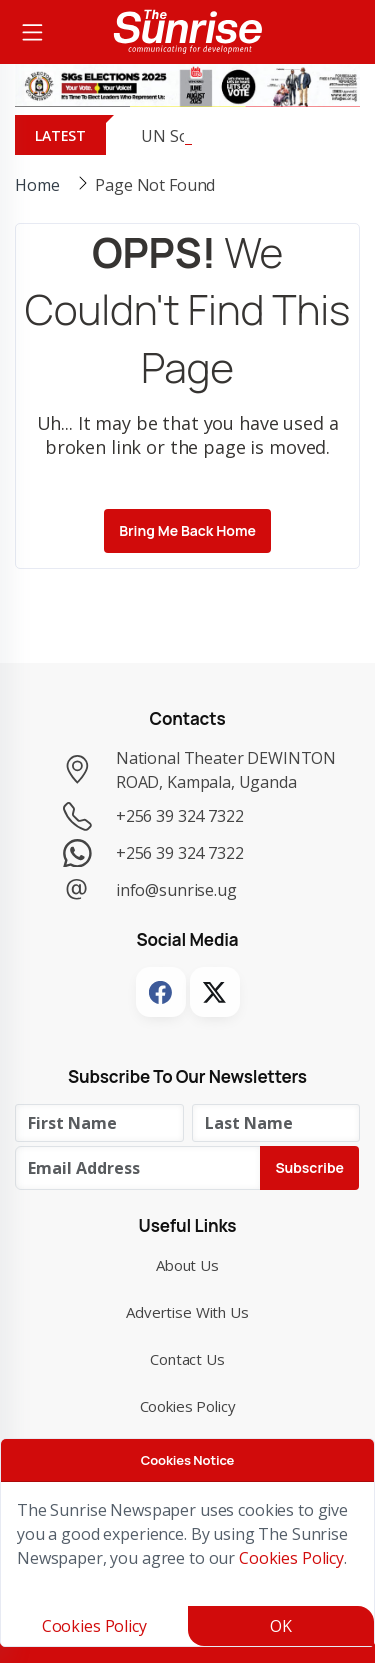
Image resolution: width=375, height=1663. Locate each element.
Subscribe (309, 1167)
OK (281, 1626)
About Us (187, 1265)
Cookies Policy (188, 1406)
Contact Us (187, 1359)
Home (37, 185)
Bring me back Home (187, 530)
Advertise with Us (187, 1312)
